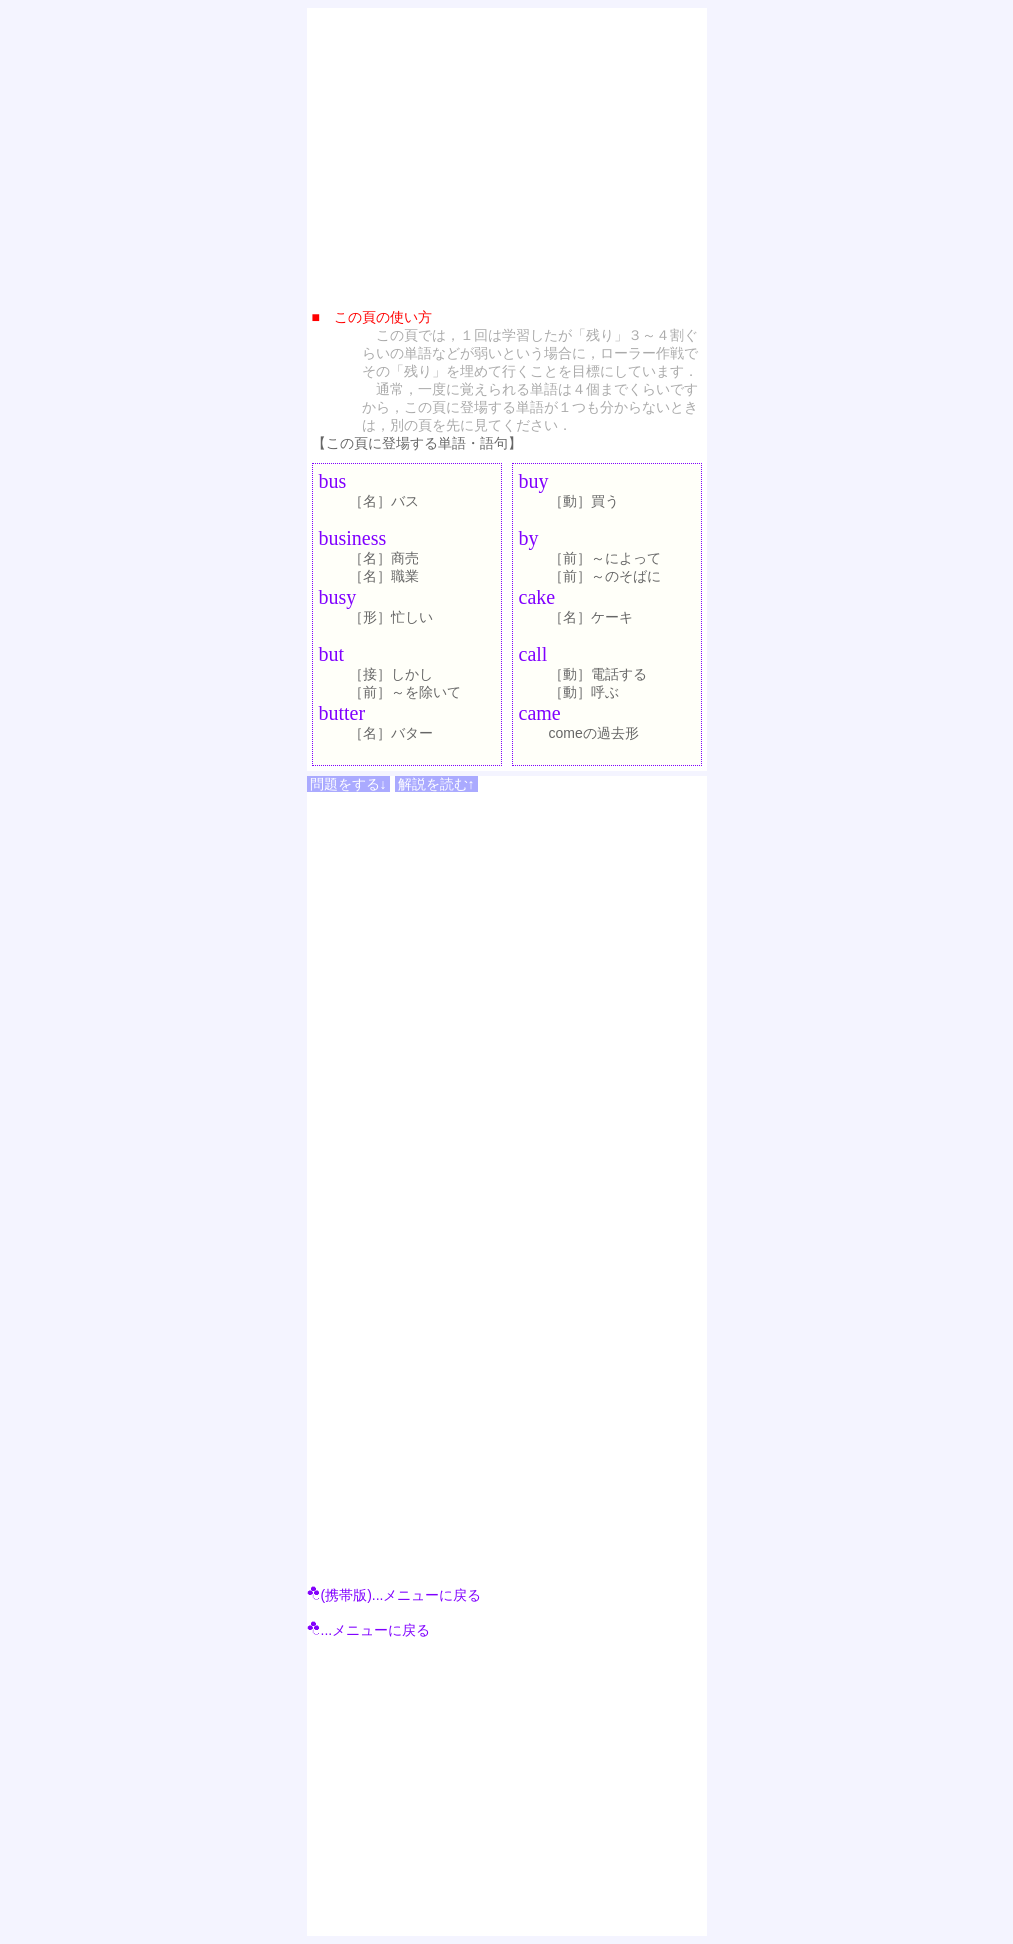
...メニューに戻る (369, 1630)
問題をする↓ (348, 784)
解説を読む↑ (436, 784)
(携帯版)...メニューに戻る (394, 1595)
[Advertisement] (507, 153)
